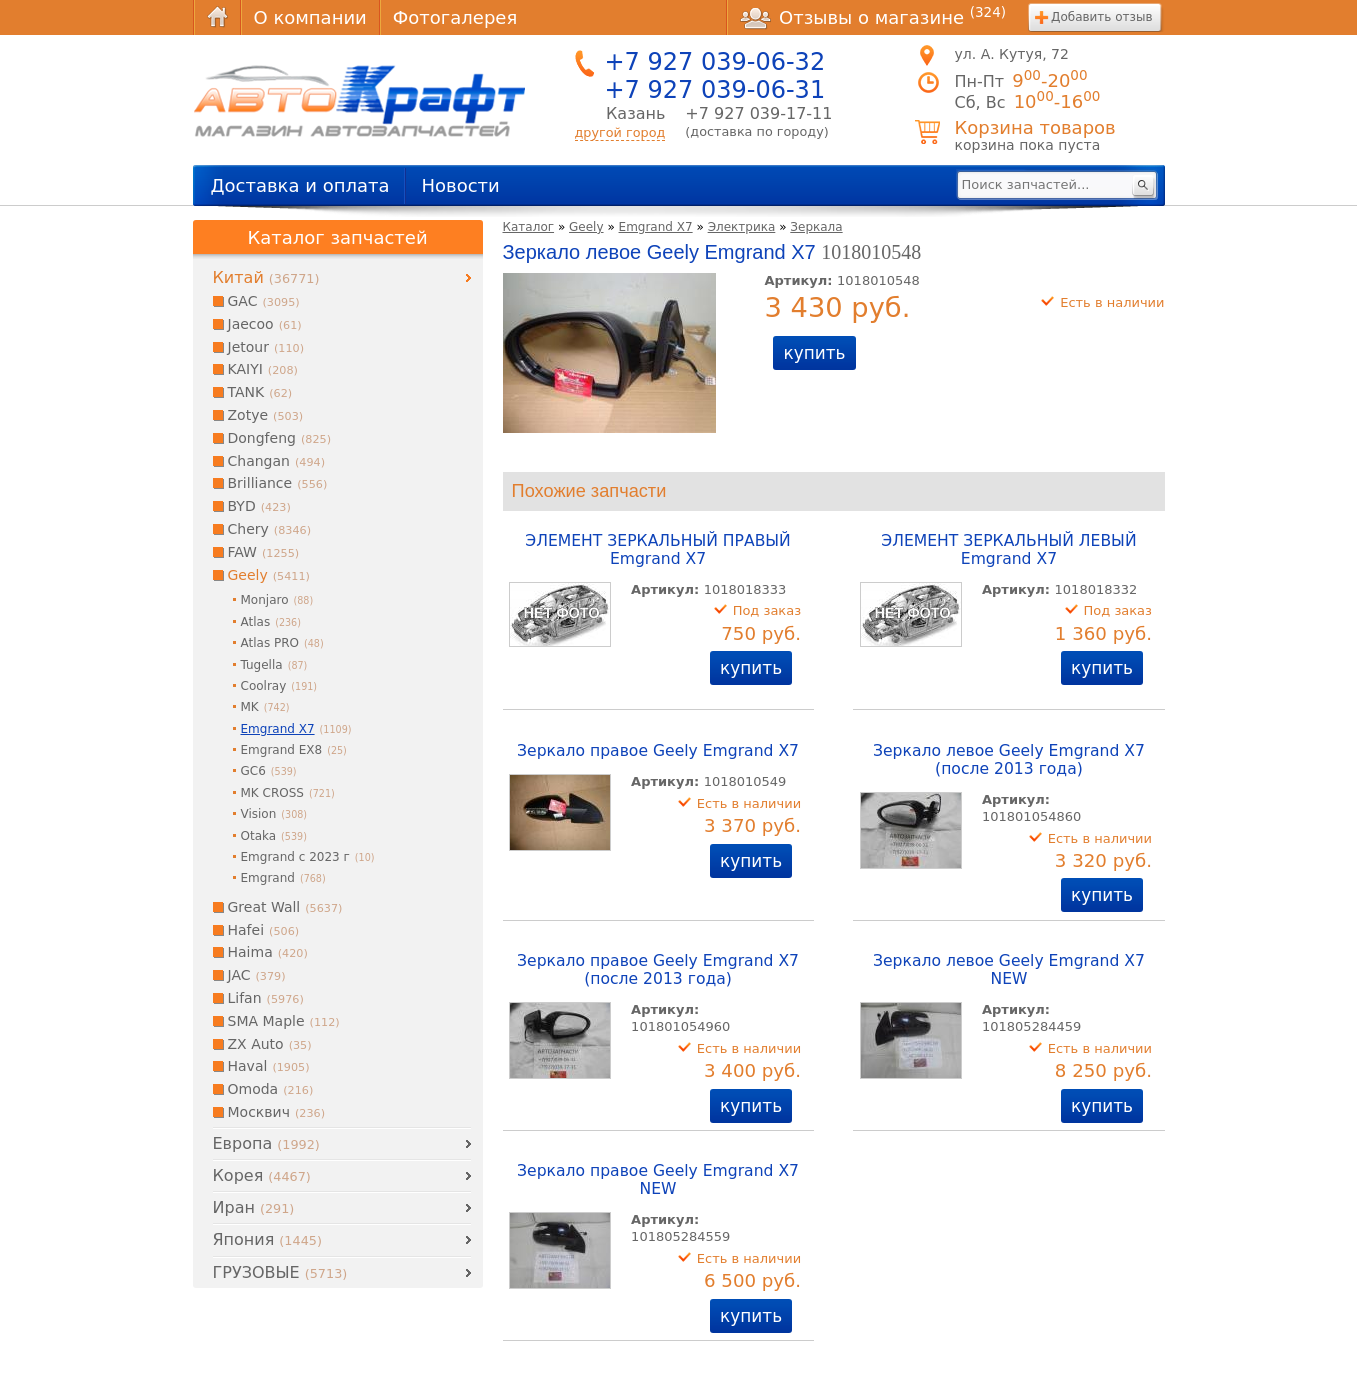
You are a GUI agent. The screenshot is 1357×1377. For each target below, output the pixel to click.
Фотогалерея (455, 17)
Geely (586, 227)
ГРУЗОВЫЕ (280, 1272)
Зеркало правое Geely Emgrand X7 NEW (658, 1180)
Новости (460, 185)
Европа (266, 1143)
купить (814, 353)
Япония (267, 1239)
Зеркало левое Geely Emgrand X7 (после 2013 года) (1009, 760)
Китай (266, 277)
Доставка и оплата (300, 185)
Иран (254, 1207)
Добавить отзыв (1101, 17)
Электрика (742, 227)
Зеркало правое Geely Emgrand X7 (658, 751)
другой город (620, 132)
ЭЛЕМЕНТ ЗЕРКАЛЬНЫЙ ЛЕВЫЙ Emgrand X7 (1008, 550)
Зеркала (816, 227)
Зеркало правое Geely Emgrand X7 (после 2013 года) (658, 970)
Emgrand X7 (656, 227)
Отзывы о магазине (873, 17)
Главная (217, 17)
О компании (310, 17)
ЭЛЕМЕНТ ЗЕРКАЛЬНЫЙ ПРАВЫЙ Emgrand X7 (657, 550)
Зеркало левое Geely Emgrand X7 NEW (1009, 970)
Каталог (529, 227)
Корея (262, 1175)
